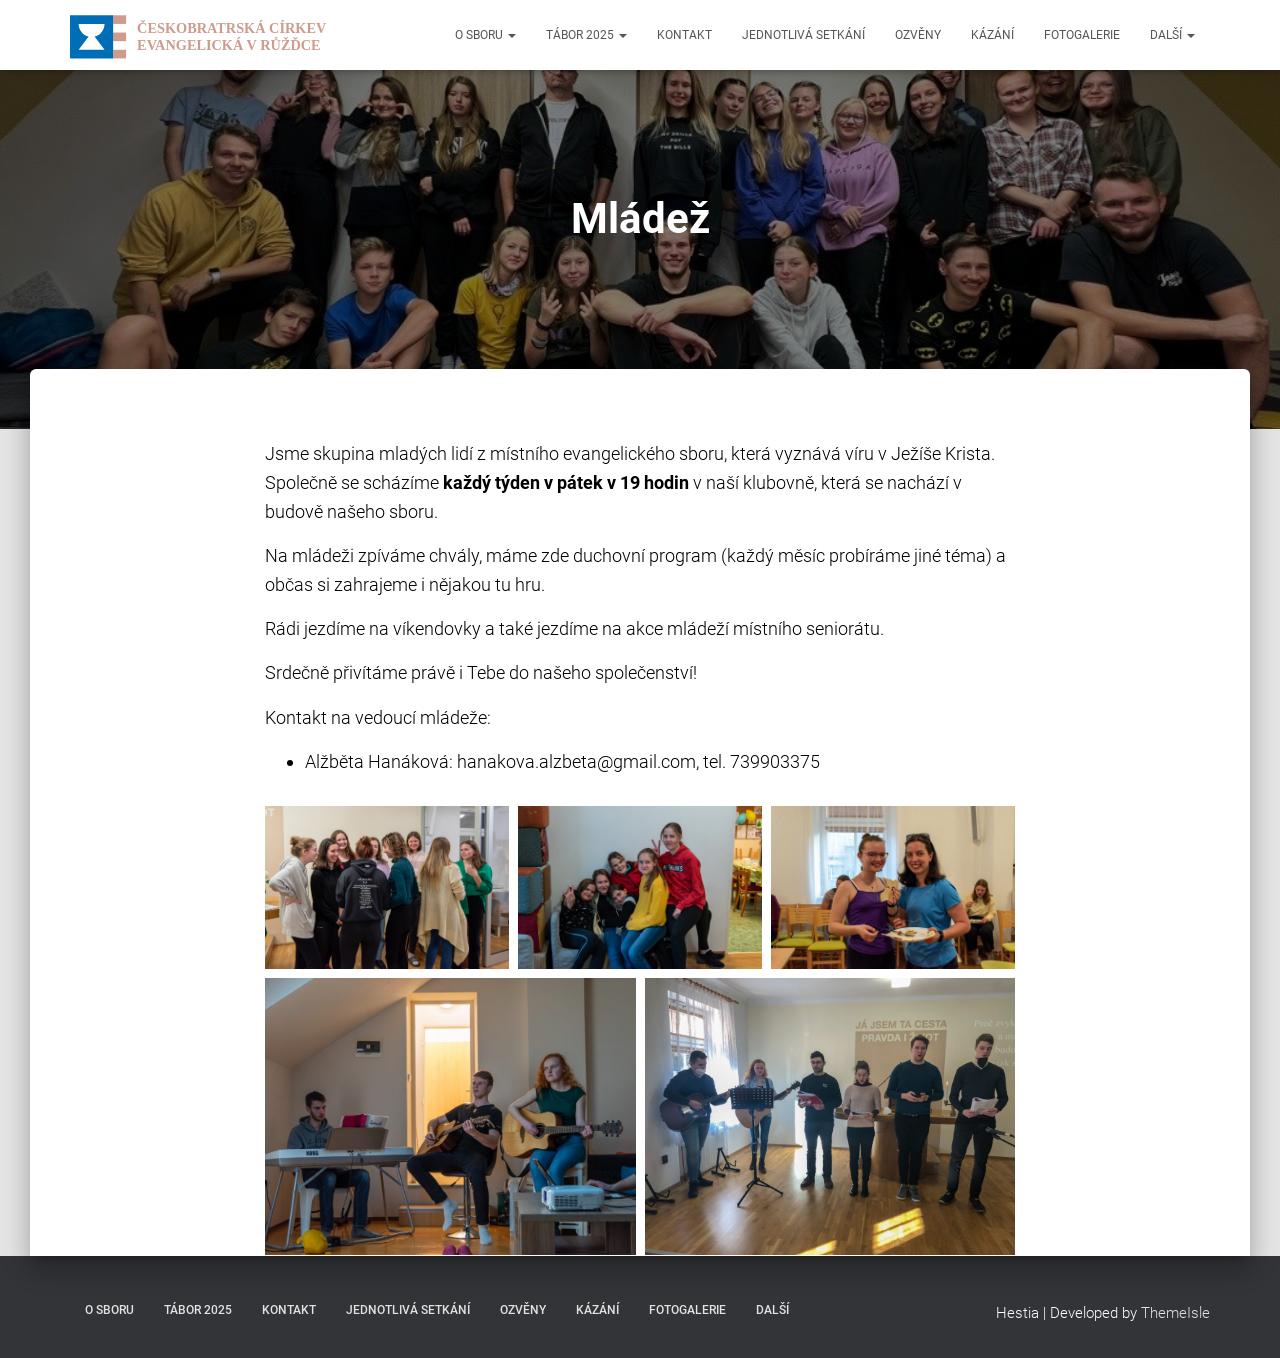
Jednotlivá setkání (803, 35)
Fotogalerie (1082, 35)
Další (1172, 35)
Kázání (992, 35)
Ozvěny (918, 35)
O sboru (485, 35)
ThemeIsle (1175, 1313)
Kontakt (684, 35)
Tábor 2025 (586, 35)
